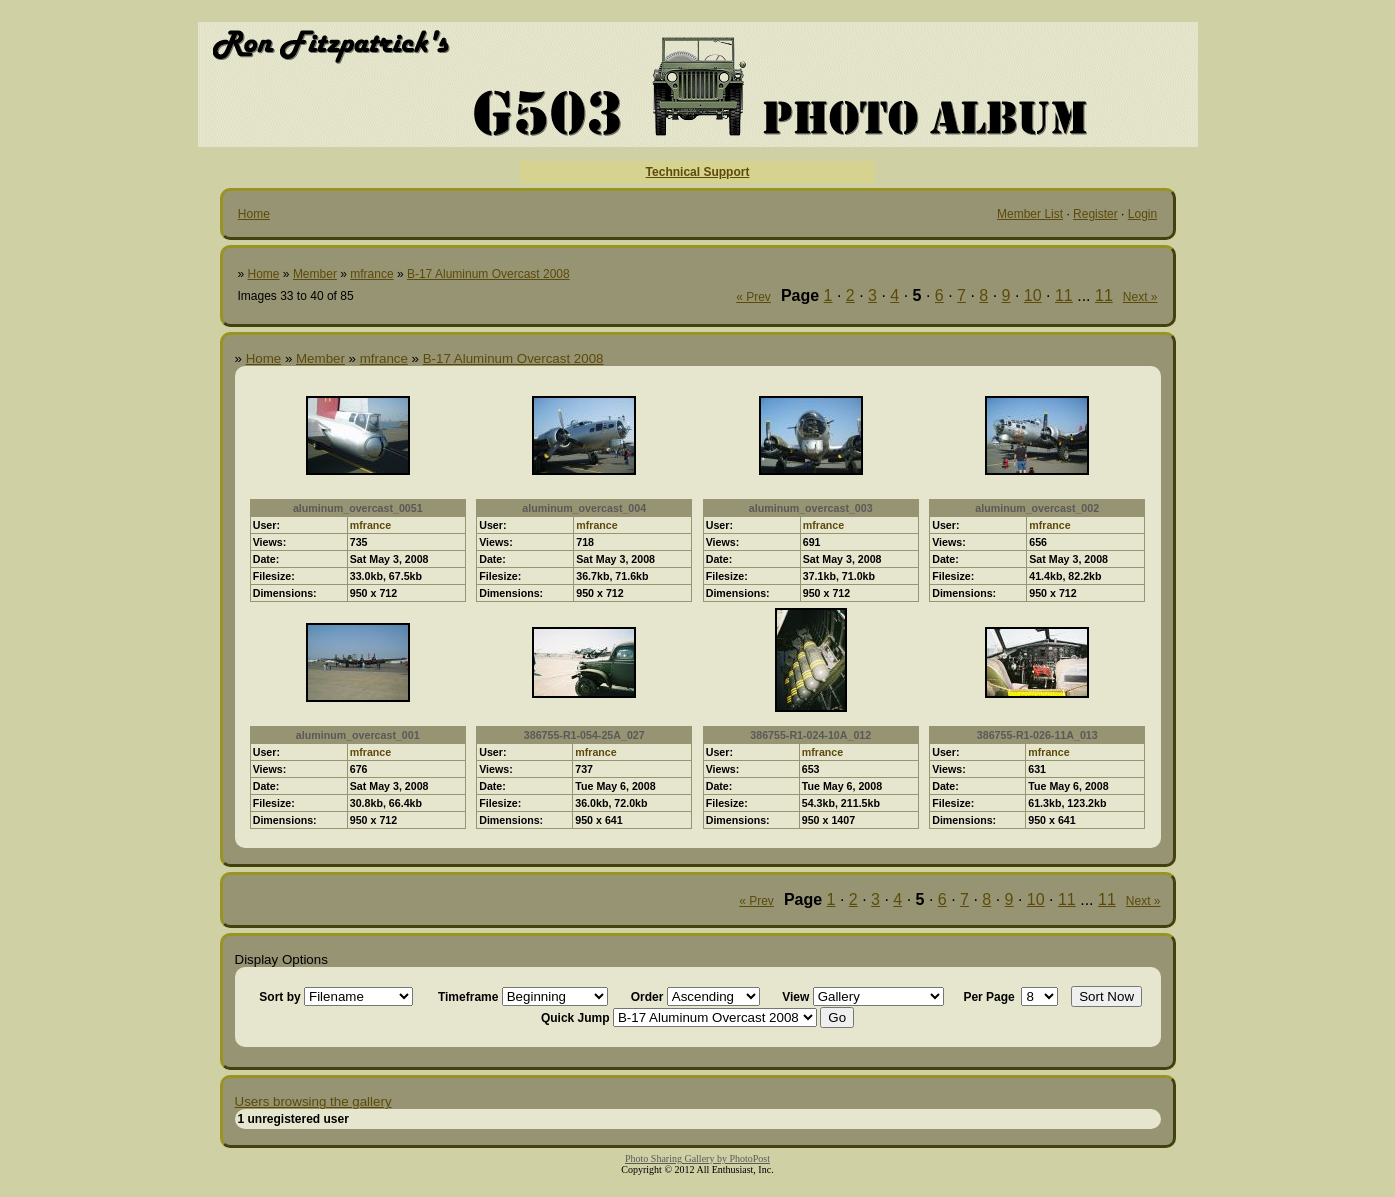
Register (1095, 214)
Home (254, 214)
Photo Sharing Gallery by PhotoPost (697, 1158)
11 (1064, 295)
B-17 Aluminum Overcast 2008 (488, 274)
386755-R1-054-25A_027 (584, 735)
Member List (1030, 214)
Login (1142, 214)
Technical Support (698, 172)
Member (315, 274)
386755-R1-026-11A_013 (1037, 735)
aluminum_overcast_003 (811, 508)
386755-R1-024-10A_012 (810, 735)
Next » (1140, 297)
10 (1033, 295)
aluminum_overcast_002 (1037, 508)
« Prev (753, 297)
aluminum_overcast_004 (584, 508)
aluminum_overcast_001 (358, 735)
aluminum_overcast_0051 (358, 508)
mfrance (371, 274)
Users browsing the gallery (313, 1101)
